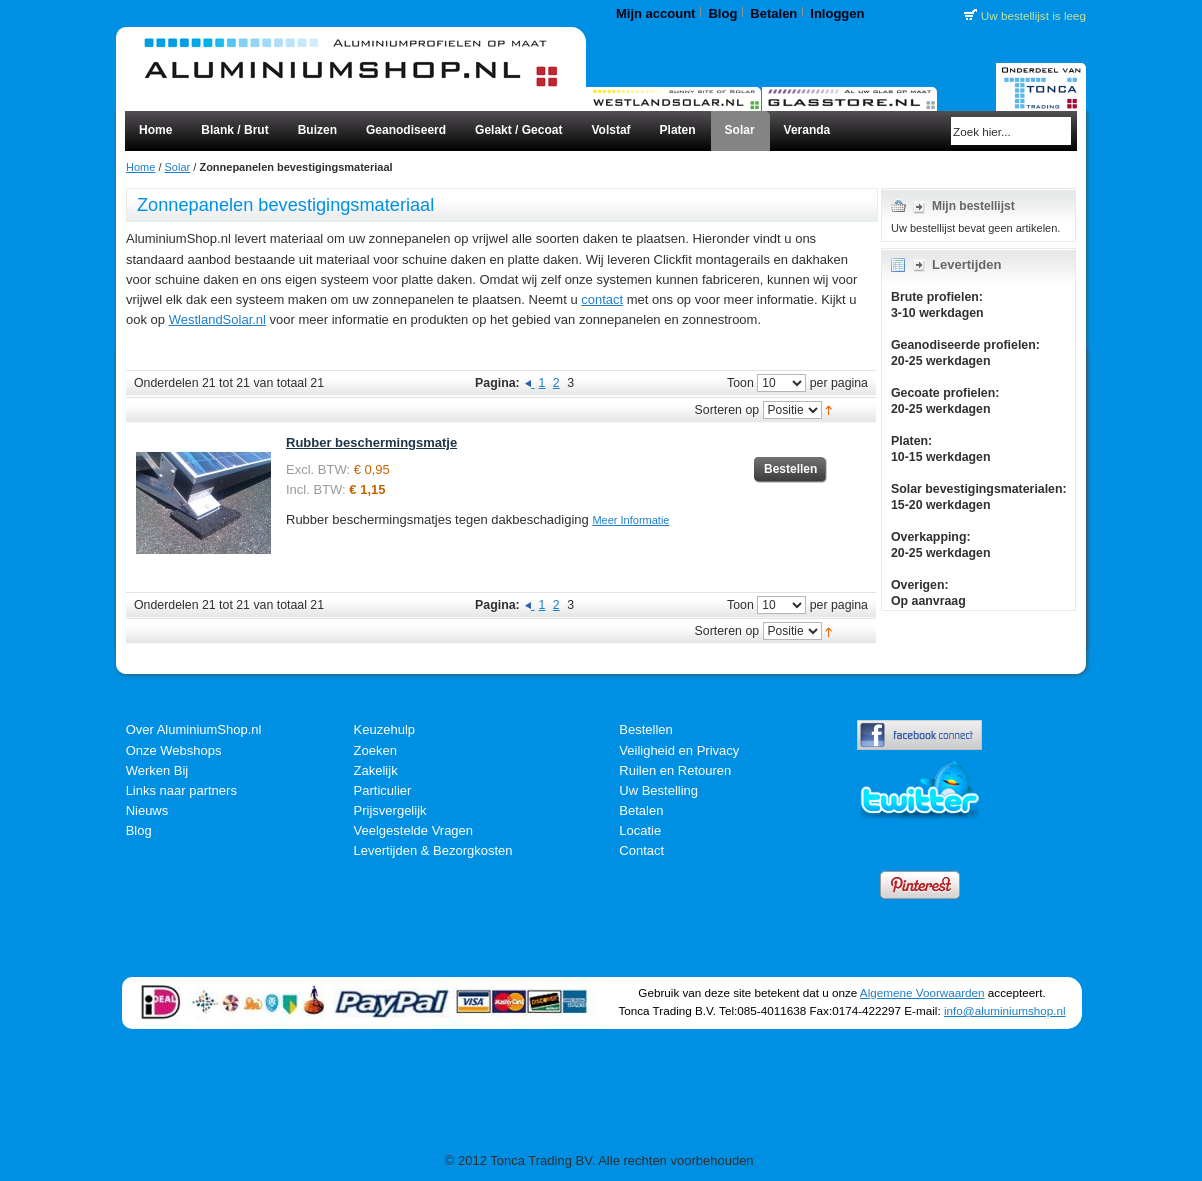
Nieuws (147, 810)
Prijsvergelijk (390, 810)
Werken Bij (157, 770)
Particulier (383, 790)
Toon (740, 383)
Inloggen (837, 13)
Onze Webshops (174, 750)
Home (140, 167)
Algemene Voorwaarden (922, 992)
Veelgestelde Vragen (414, 830)
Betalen (773, 13)
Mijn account (655, 13)
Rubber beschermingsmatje (371, 442)
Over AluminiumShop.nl (194, 729)
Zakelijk (376, 770)
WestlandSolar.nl (217, 319)
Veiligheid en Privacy (679, 750)
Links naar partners (181, 790)
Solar (178, 167)
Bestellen (645, 729)
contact (602, 299)
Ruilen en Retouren (675, 770)
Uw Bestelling (658, 790)
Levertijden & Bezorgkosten (433, 850)
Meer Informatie (630, 520)
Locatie (640, 830)
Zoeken (375, 750)
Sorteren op (727, 410)
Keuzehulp (384, 729)
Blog (722, 13)
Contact (641, 850)
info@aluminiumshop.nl (1005, 1010)
